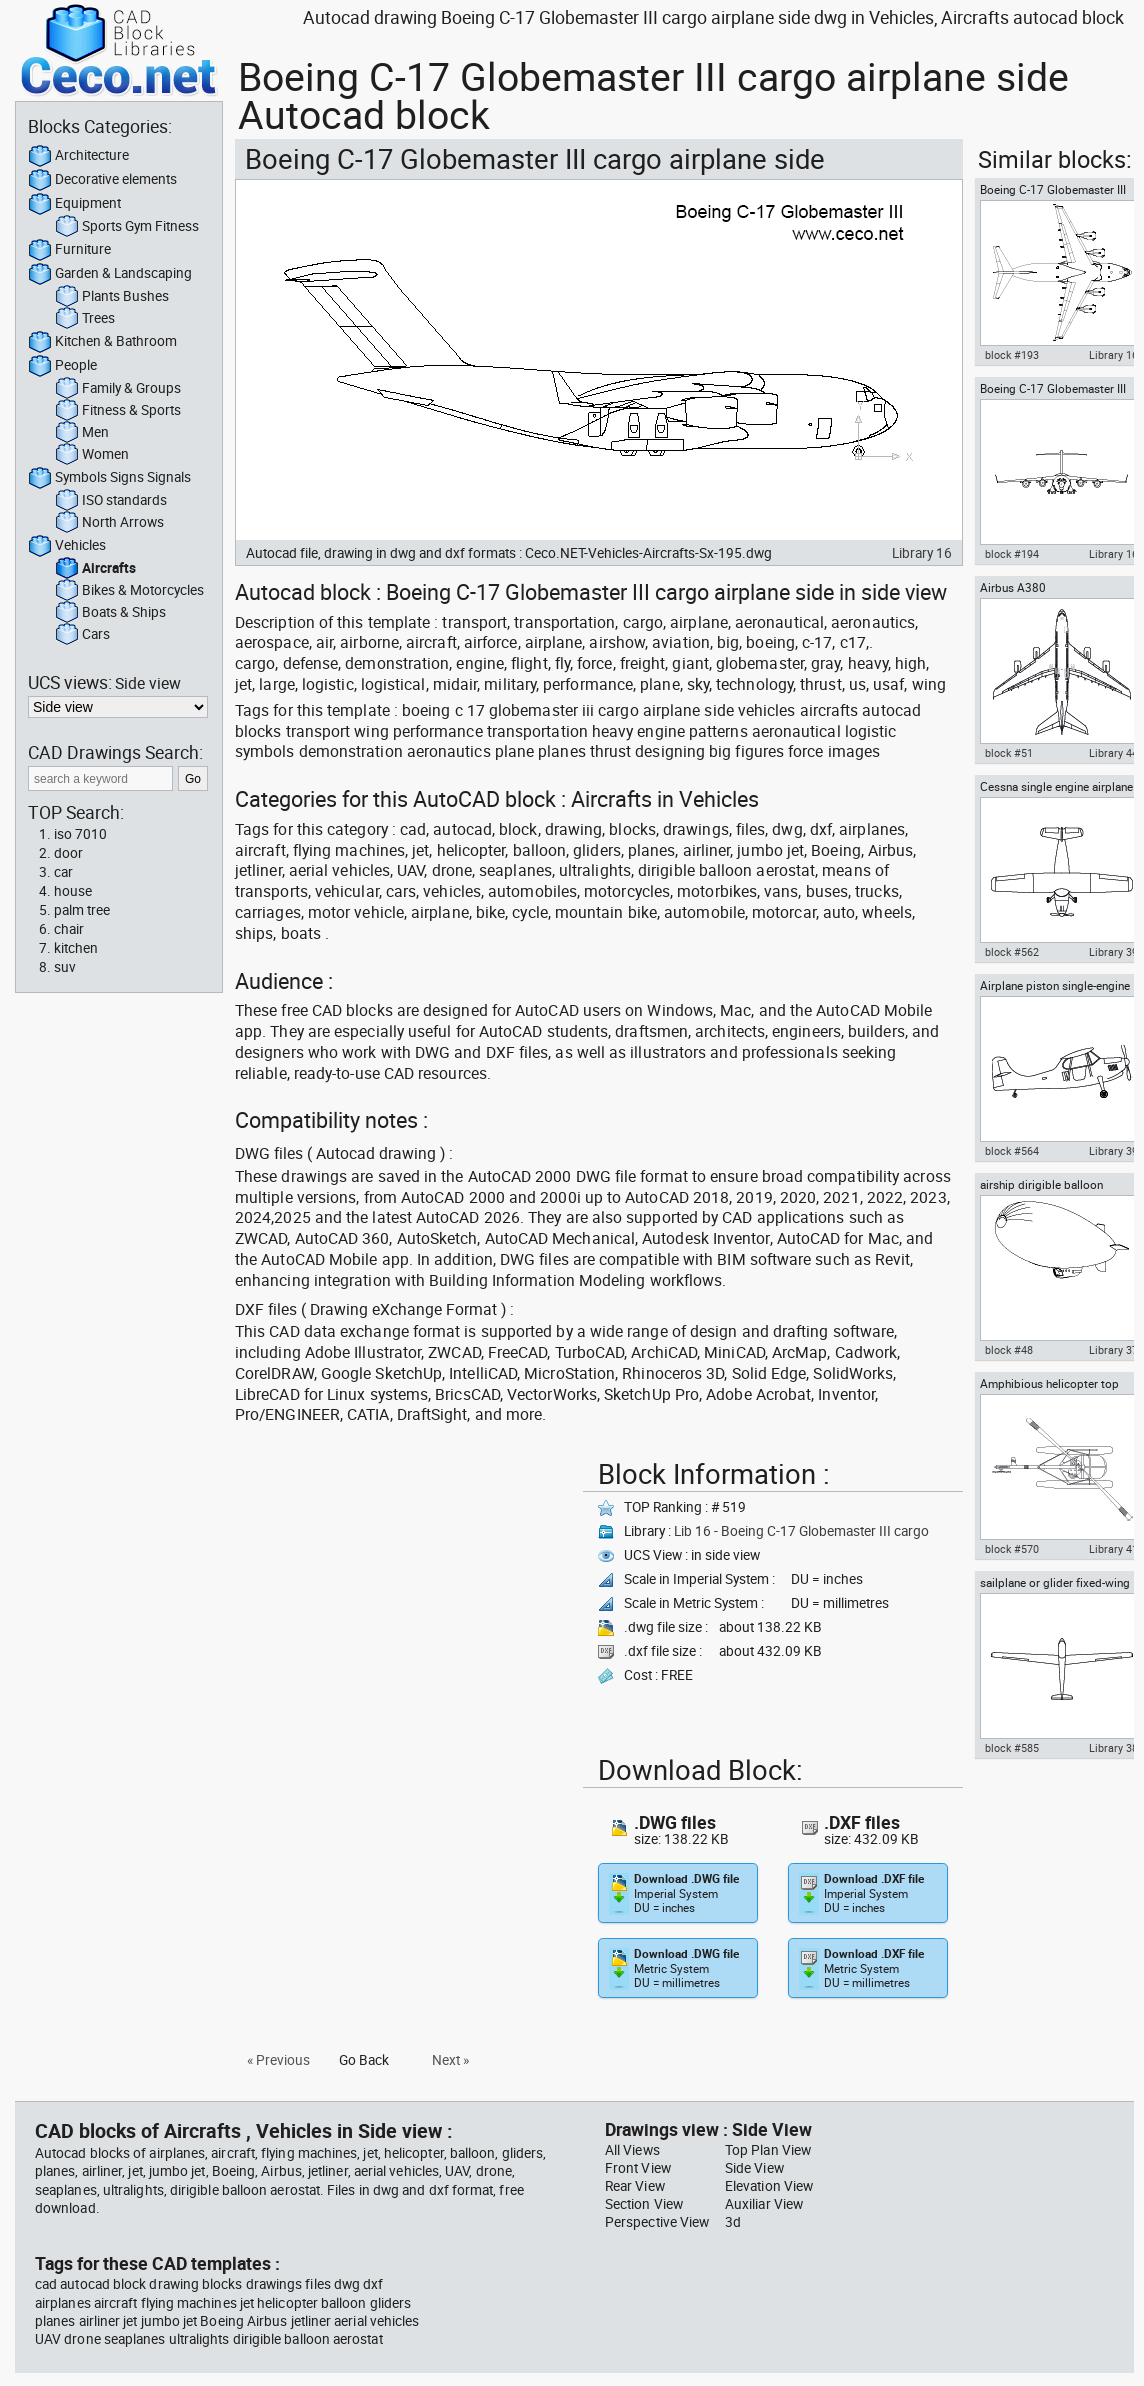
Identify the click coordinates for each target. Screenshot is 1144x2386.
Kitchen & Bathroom (102, 342)
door (68, 853)
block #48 (1009, 1350)
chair (69, 929)
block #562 (1012, 952)
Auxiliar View (764, 2204)
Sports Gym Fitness (127, 227)
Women (92, 455)
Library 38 (1113, 1748)
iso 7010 (80, 834)
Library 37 (1113, 1350)
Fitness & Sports (118, 411)
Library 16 (922, 553)
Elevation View (769, 2186)
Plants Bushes (112, 297)
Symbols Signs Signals (109, 478)
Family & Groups (118, 389)
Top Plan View (768, 2150)
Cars (82, 635)
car (63, 872)
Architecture (78, 156)
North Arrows (109, 523)
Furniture (69, 250)
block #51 (1009, 753)
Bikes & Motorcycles (129, 591)
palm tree (82, 910)
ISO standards (111, 501)
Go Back (364, 2060)
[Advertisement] (403, 1592)
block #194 (1012, 554)
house (73, 891)
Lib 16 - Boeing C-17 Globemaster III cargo (801, 1531)
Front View (638, 2168)
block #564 (1012, 1151)
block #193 (1012, 355)
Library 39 (1113, 952)
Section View (644, 2204)
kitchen (76, 948)
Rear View (635, 2186)
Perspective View (657, 2222)
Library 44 (1113, 753)
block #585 (1012, 1748)
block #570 (1012, 1549)
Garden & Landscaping (110, 274)
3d (733, 2222)
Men (82, 433)
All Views (632, 2150)
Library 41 (1113, 1549)
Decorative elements (102, 180)
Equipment (74, 204)
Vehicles (67, 546)
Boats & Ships (110, 613)
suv (65, 967)
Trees (85, 319)
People (62, 366)
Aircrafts (95, 569)
